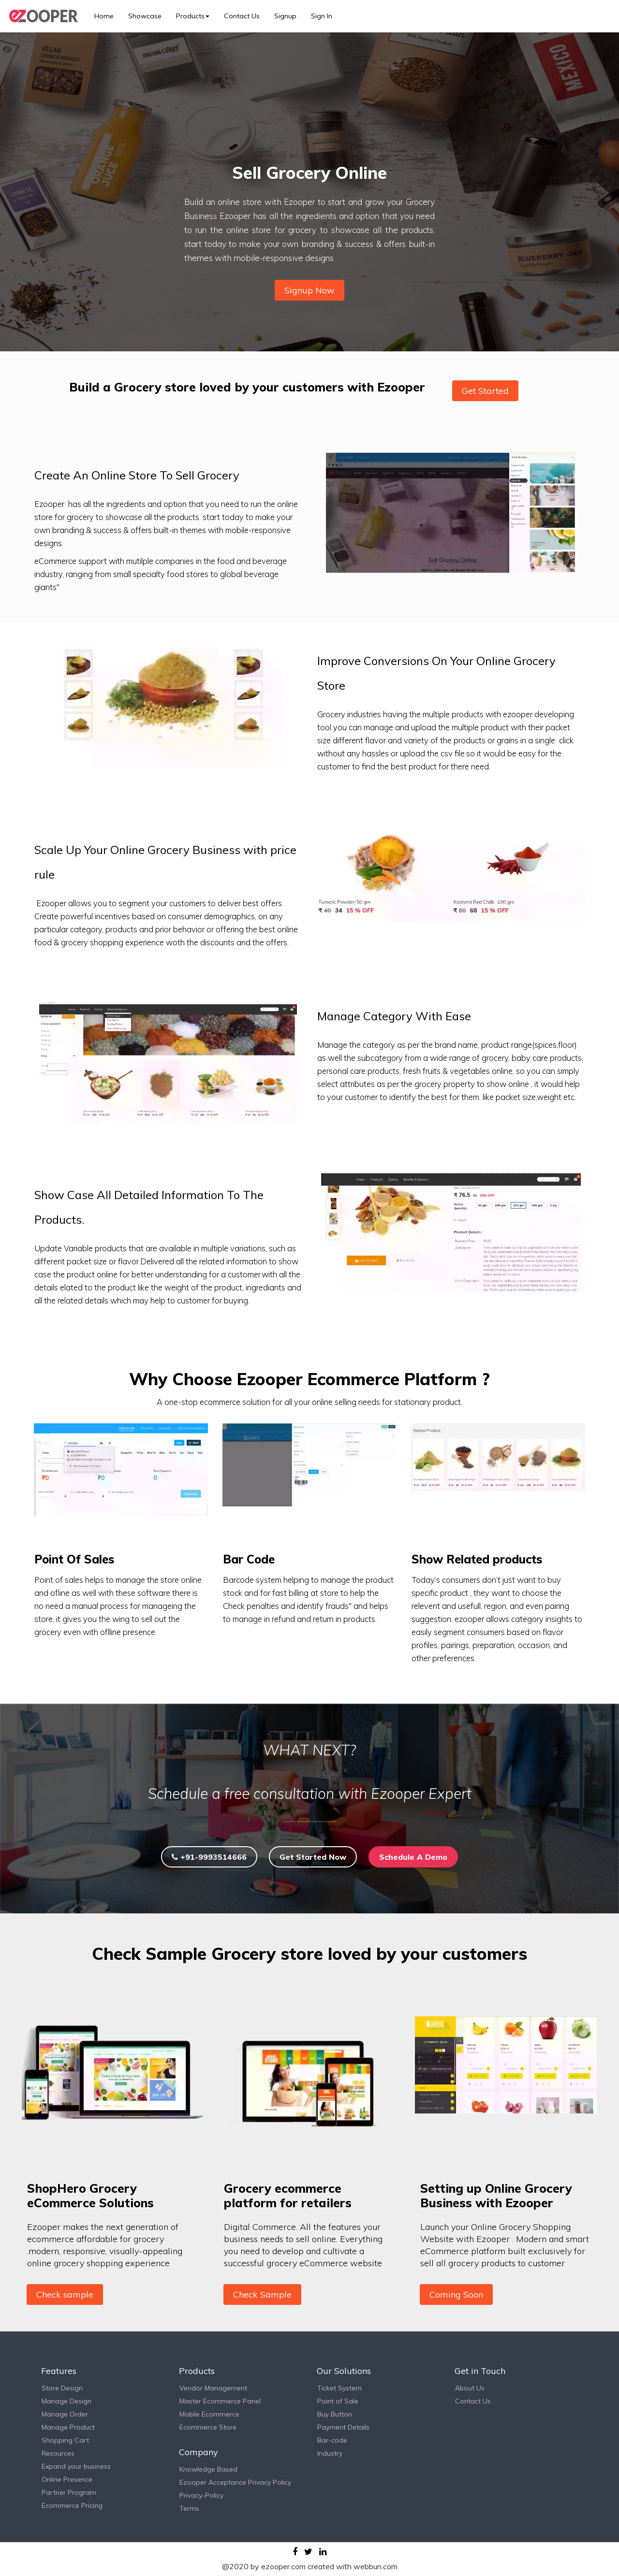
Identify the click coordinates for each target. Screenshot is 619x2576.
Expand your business (76, 2466)
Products (192, 16)
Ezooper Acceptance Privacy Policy (235, 2482)
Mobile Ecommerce (209, 2414)
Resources (58, 2453)
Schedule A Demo (413, 1857)
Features (58, 2370)
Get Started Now (313, 1857)
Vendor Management (213, 2388)
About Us (470, 2388)
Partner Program (69, 2492)
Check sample (64, 2294)
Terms (189, 2508)
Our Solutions (344, 2370)
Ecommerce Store (207, 2427)
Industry (329, 2453)
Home (104, 16)
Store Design (62, 2388)
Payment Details (343, 2427)
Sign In (321, 16)
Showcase (145, 16)
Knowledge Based (208, 2469)
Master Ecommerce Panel (220, 2401)
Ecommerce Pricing (72, 2505)
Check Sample (262, 2294)
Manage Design (66, 2401)
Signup (285, 16)
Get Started (485, 390)
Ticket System (339, 2388)
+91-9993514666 (209, 1857)
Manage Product (68, 2427)
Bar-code (332, 2440)
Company (198, 2452)
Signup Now (309, 290)
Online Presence (67, 2479)
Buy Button (334, 2414)
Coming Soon (456, 2294)
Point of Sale (337, 2401)
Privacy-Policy (201, 2495)
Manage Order (65, 2414)
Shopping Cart (65, 2440)
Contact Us (242, 16)
